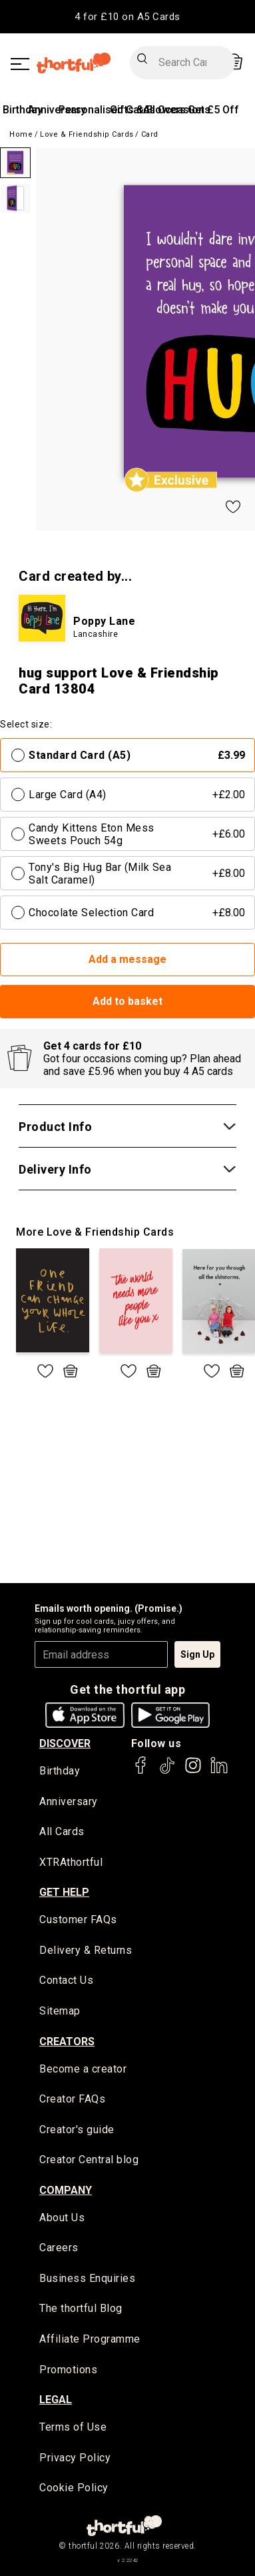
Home (21, 134)
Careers (59, 2247)
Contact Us (66, 1980)
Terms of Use (73, 2427)
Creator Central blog (88, 2159)
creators (67, 2041)
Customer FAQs (78, 1919)
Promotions (68, 2369)
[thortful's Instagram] (193, 1771)
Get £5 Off (213, 109)
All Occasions (176, 109)
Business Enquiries (87, 2278)
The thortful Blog (81, 2308)
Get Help (64, 1892)
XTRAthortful (71, 1862)
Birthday (23, 109)
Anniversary (68, 1801)
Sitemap (60, 2011)
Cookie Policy (74, 2487)
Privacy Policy (75, 2457)
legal (55, 2399)
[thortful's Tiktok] (167, 1771)
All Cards (62, 1831)
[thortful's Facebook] (141, 1771)
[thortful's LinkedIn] (219, 1771)
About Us (62, 2217)
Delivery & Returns (85, 1950)
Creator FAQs (72, 2099)
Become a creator (83, 2069)
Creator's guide (77, 2129)
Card (149, 134)
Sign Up (197, 1654)
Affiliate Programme (89, 2339)
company (65, 2190)
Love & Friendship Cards (87, 134)
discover (65, 1743)
